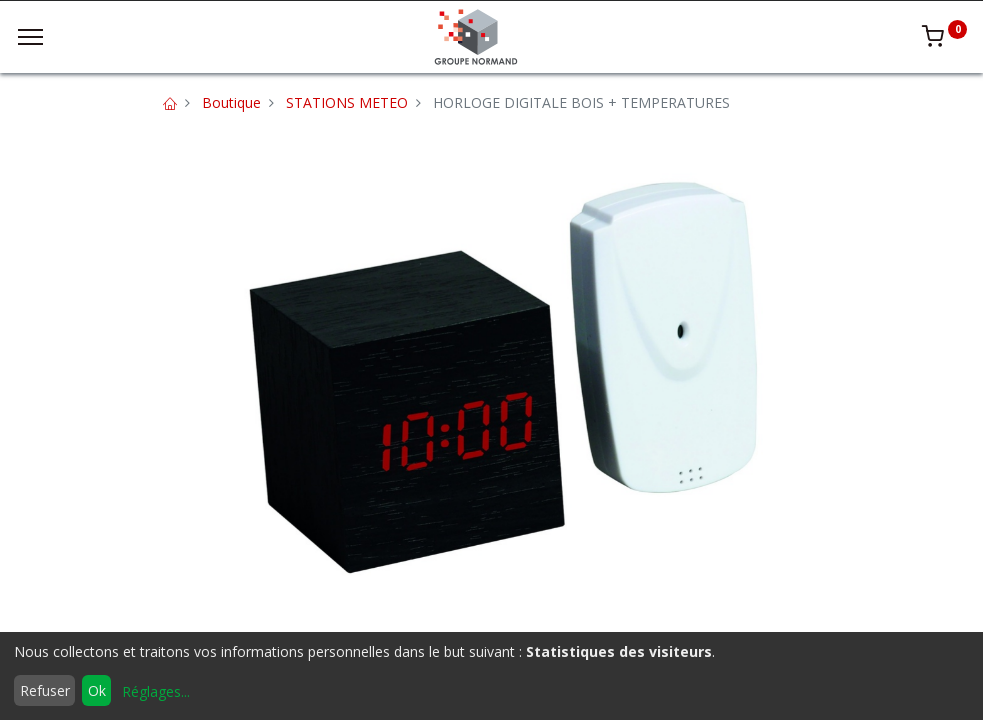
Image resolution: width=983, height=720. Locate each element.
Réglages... (156, 691)
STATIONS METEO (347, 102)
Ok (97, 690)
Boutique (231, 102)
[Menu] (30, 37)
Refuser (45, 690)
